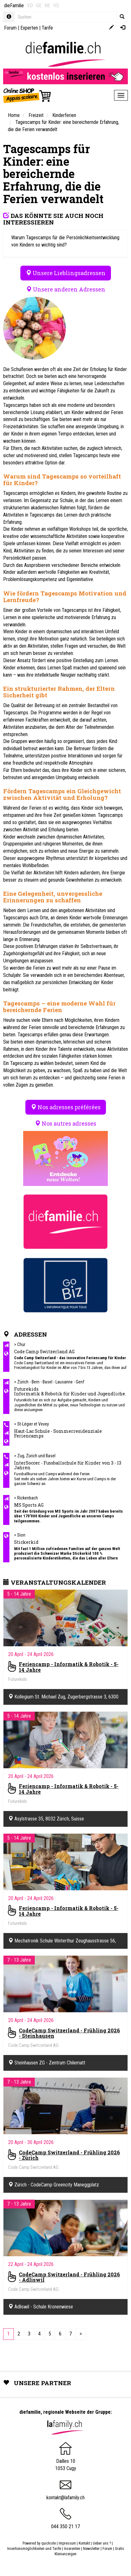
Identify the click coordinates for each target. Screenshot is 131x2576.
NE (47, 5)
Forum (10, 28)
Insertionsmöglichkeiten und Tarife (34, 2548)
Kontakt (84, 2543)
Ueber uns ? (102, 2543)
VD (30, 5)
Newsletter (91, 2548)
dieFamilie (14, 5)
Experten (29, 28)
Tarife (47, 28)
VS (56, 5)
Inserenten (72, 2548)
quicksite (48, 2543)
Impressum (67, 2543)
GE (38, 5)
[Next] (81, 2334)
